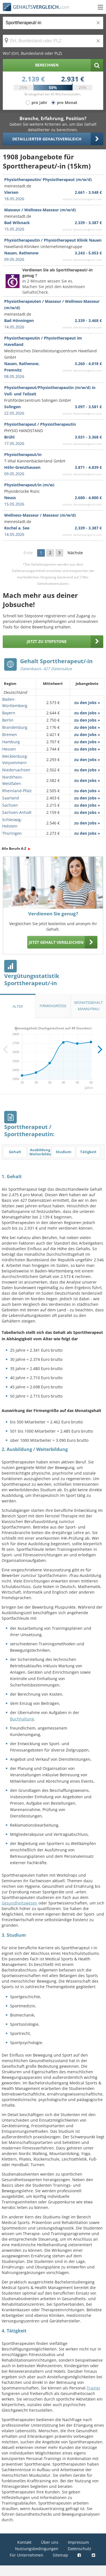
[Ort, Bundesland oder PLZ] (53, 41)
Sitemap (60, 2555)
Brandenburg (14, 727)
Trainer (93, 2388)
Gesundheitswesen (19, 1903)
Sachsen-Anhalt (17, 812)
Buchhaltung (22, 1719)
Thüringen (12, 833)
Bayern (8, 712)
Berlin (7, 720)
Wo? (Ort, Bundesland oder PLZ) (32, 53)
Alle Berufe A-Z (14, 848)
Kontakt (24, 2542)
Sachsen (10, 805)
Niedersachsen (16, 769)
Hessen (9, 749)
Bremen (9, 734)
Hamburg (11, 741)
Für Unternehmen (26, 2555)
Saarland (10, 798)
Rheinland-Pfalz (17, 790)
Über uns (49, 2542)
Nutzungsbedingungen (36, 2548)
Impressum (78, 2542)
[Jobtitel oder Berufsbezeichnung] (53, 23)
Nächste (75, 552)
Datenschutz (79, 2548)
